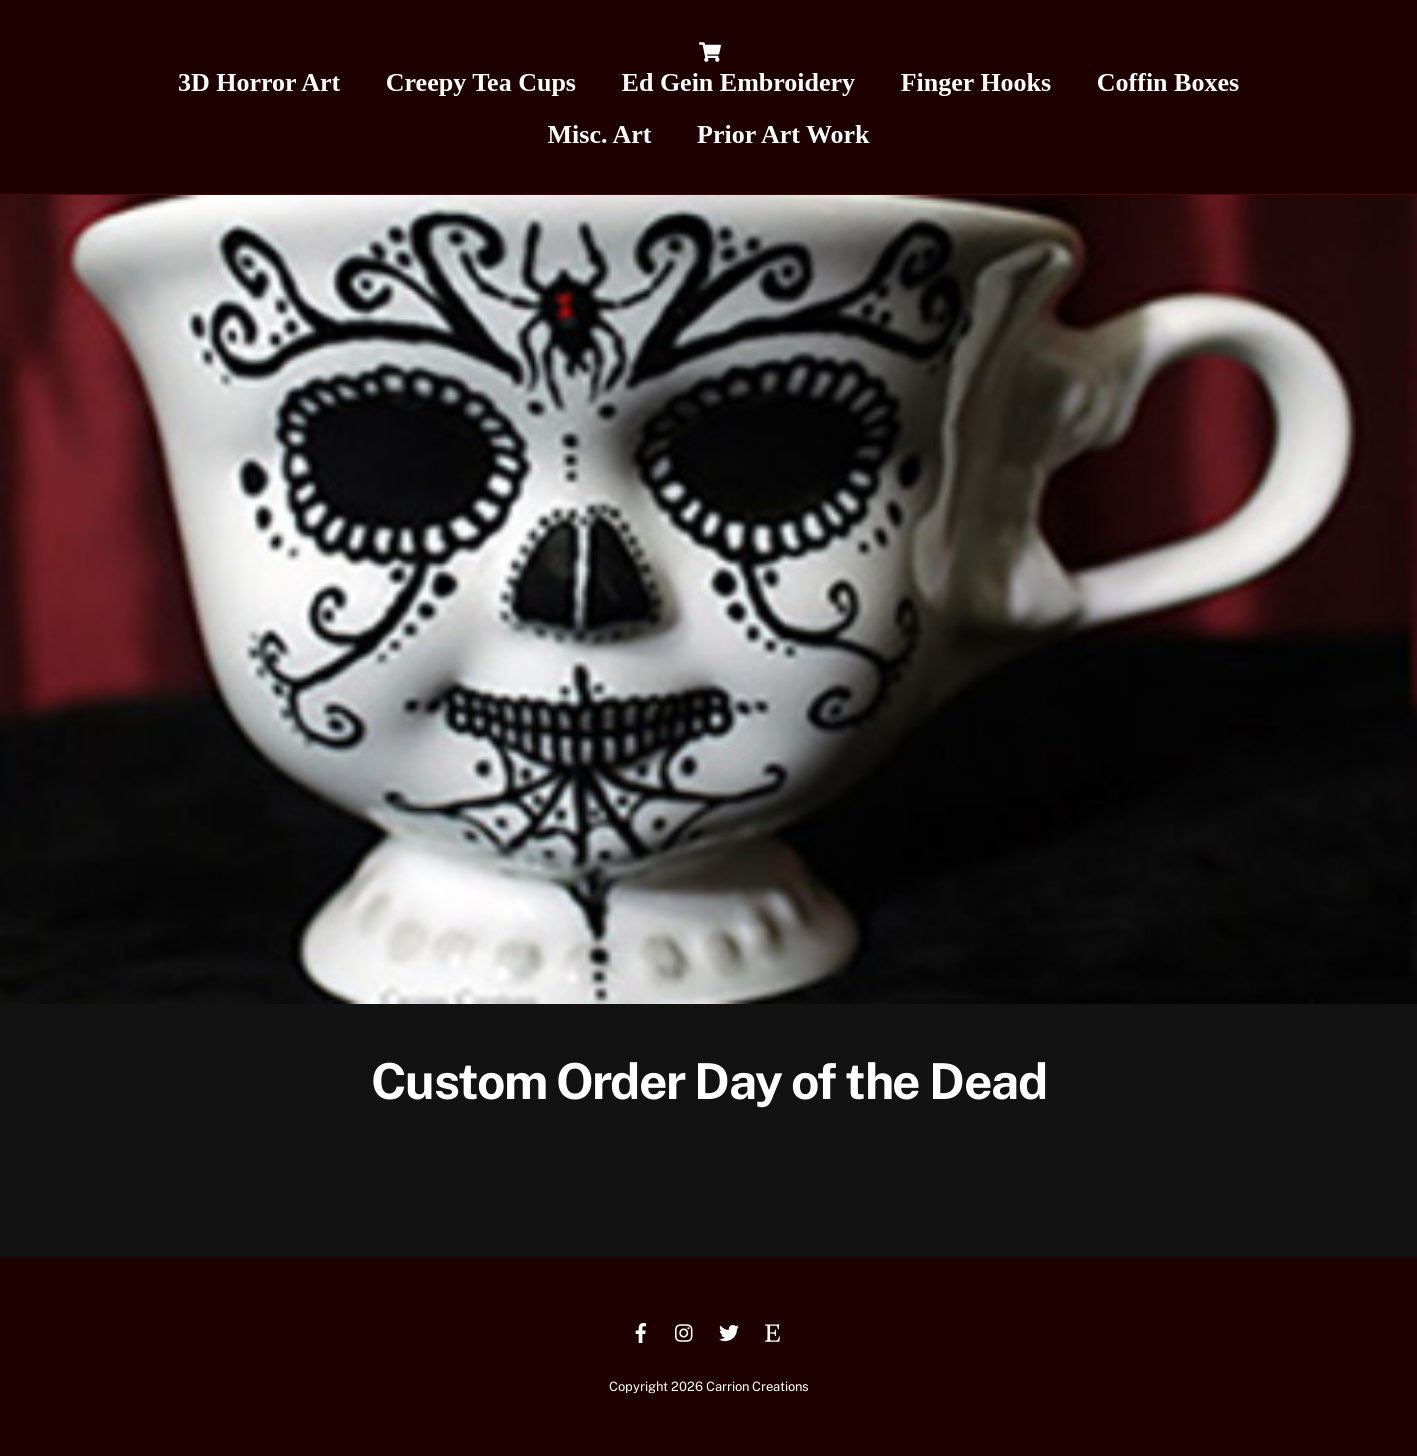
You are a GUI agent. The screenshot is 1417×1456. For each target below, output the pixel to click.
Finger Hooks (976, 82)
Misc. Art (600, 134)
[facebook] (641, 1330)
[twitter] (729, 1330)
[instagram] (685, 1330)
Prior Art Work (783, 134)
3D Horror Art (259, 82)
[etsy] (773, 1330)
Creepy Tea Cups (481, 82)
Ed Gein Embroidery (739, 82)
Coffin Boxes (1168, 82)
